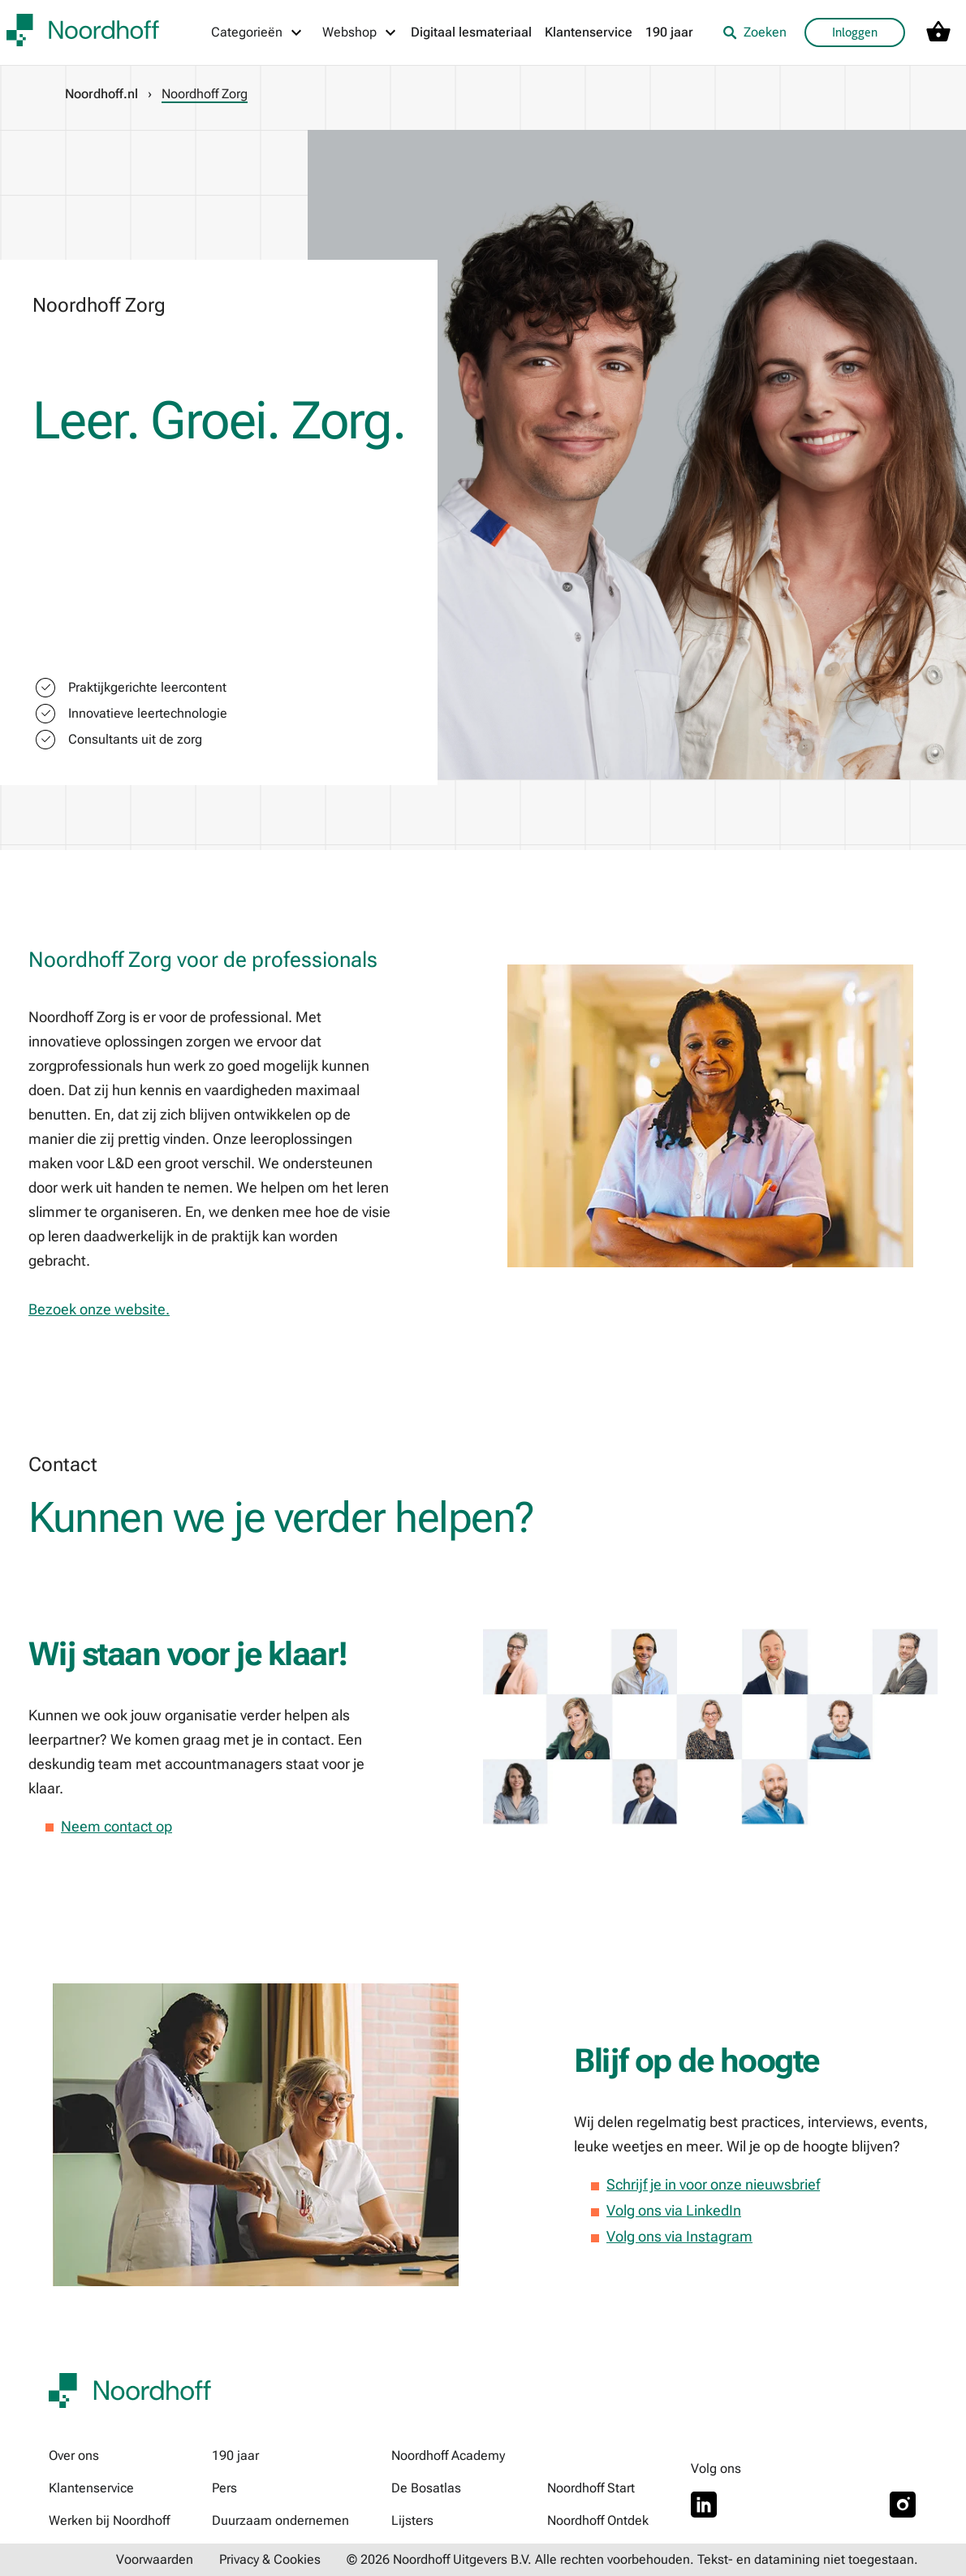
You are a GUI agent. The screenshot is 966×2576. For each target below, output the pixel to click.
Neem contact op (116, 1826)
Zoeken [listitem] (754, 32)
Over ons (74, 2455)
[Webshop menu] (360, 32)
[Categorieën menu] (257, 32)
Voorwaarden (154, 2559)
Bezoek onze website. (99, 1309)
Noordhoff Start (591, 2488)
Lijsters (412, 2520)
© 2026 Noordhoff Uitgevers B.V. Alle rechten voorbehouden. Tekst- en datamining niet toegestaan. (632, 2559)
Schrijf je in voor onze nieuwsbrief (713, 2184)
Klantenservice (588, 32)
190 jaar (669, 32)
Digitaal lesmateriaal (471, 32)
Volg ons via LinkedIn (673, 2210)
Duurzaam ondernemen (280, 2520)
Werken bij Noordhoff (109, 2520)
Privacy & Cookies (270, 2559)
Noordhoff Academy (448, 2455)
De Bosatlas (426, 2488)
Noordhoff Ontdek (598, 2520)
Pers (224, 2488)
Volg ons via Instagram (679, 2236)
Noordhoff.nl (101, 93)
